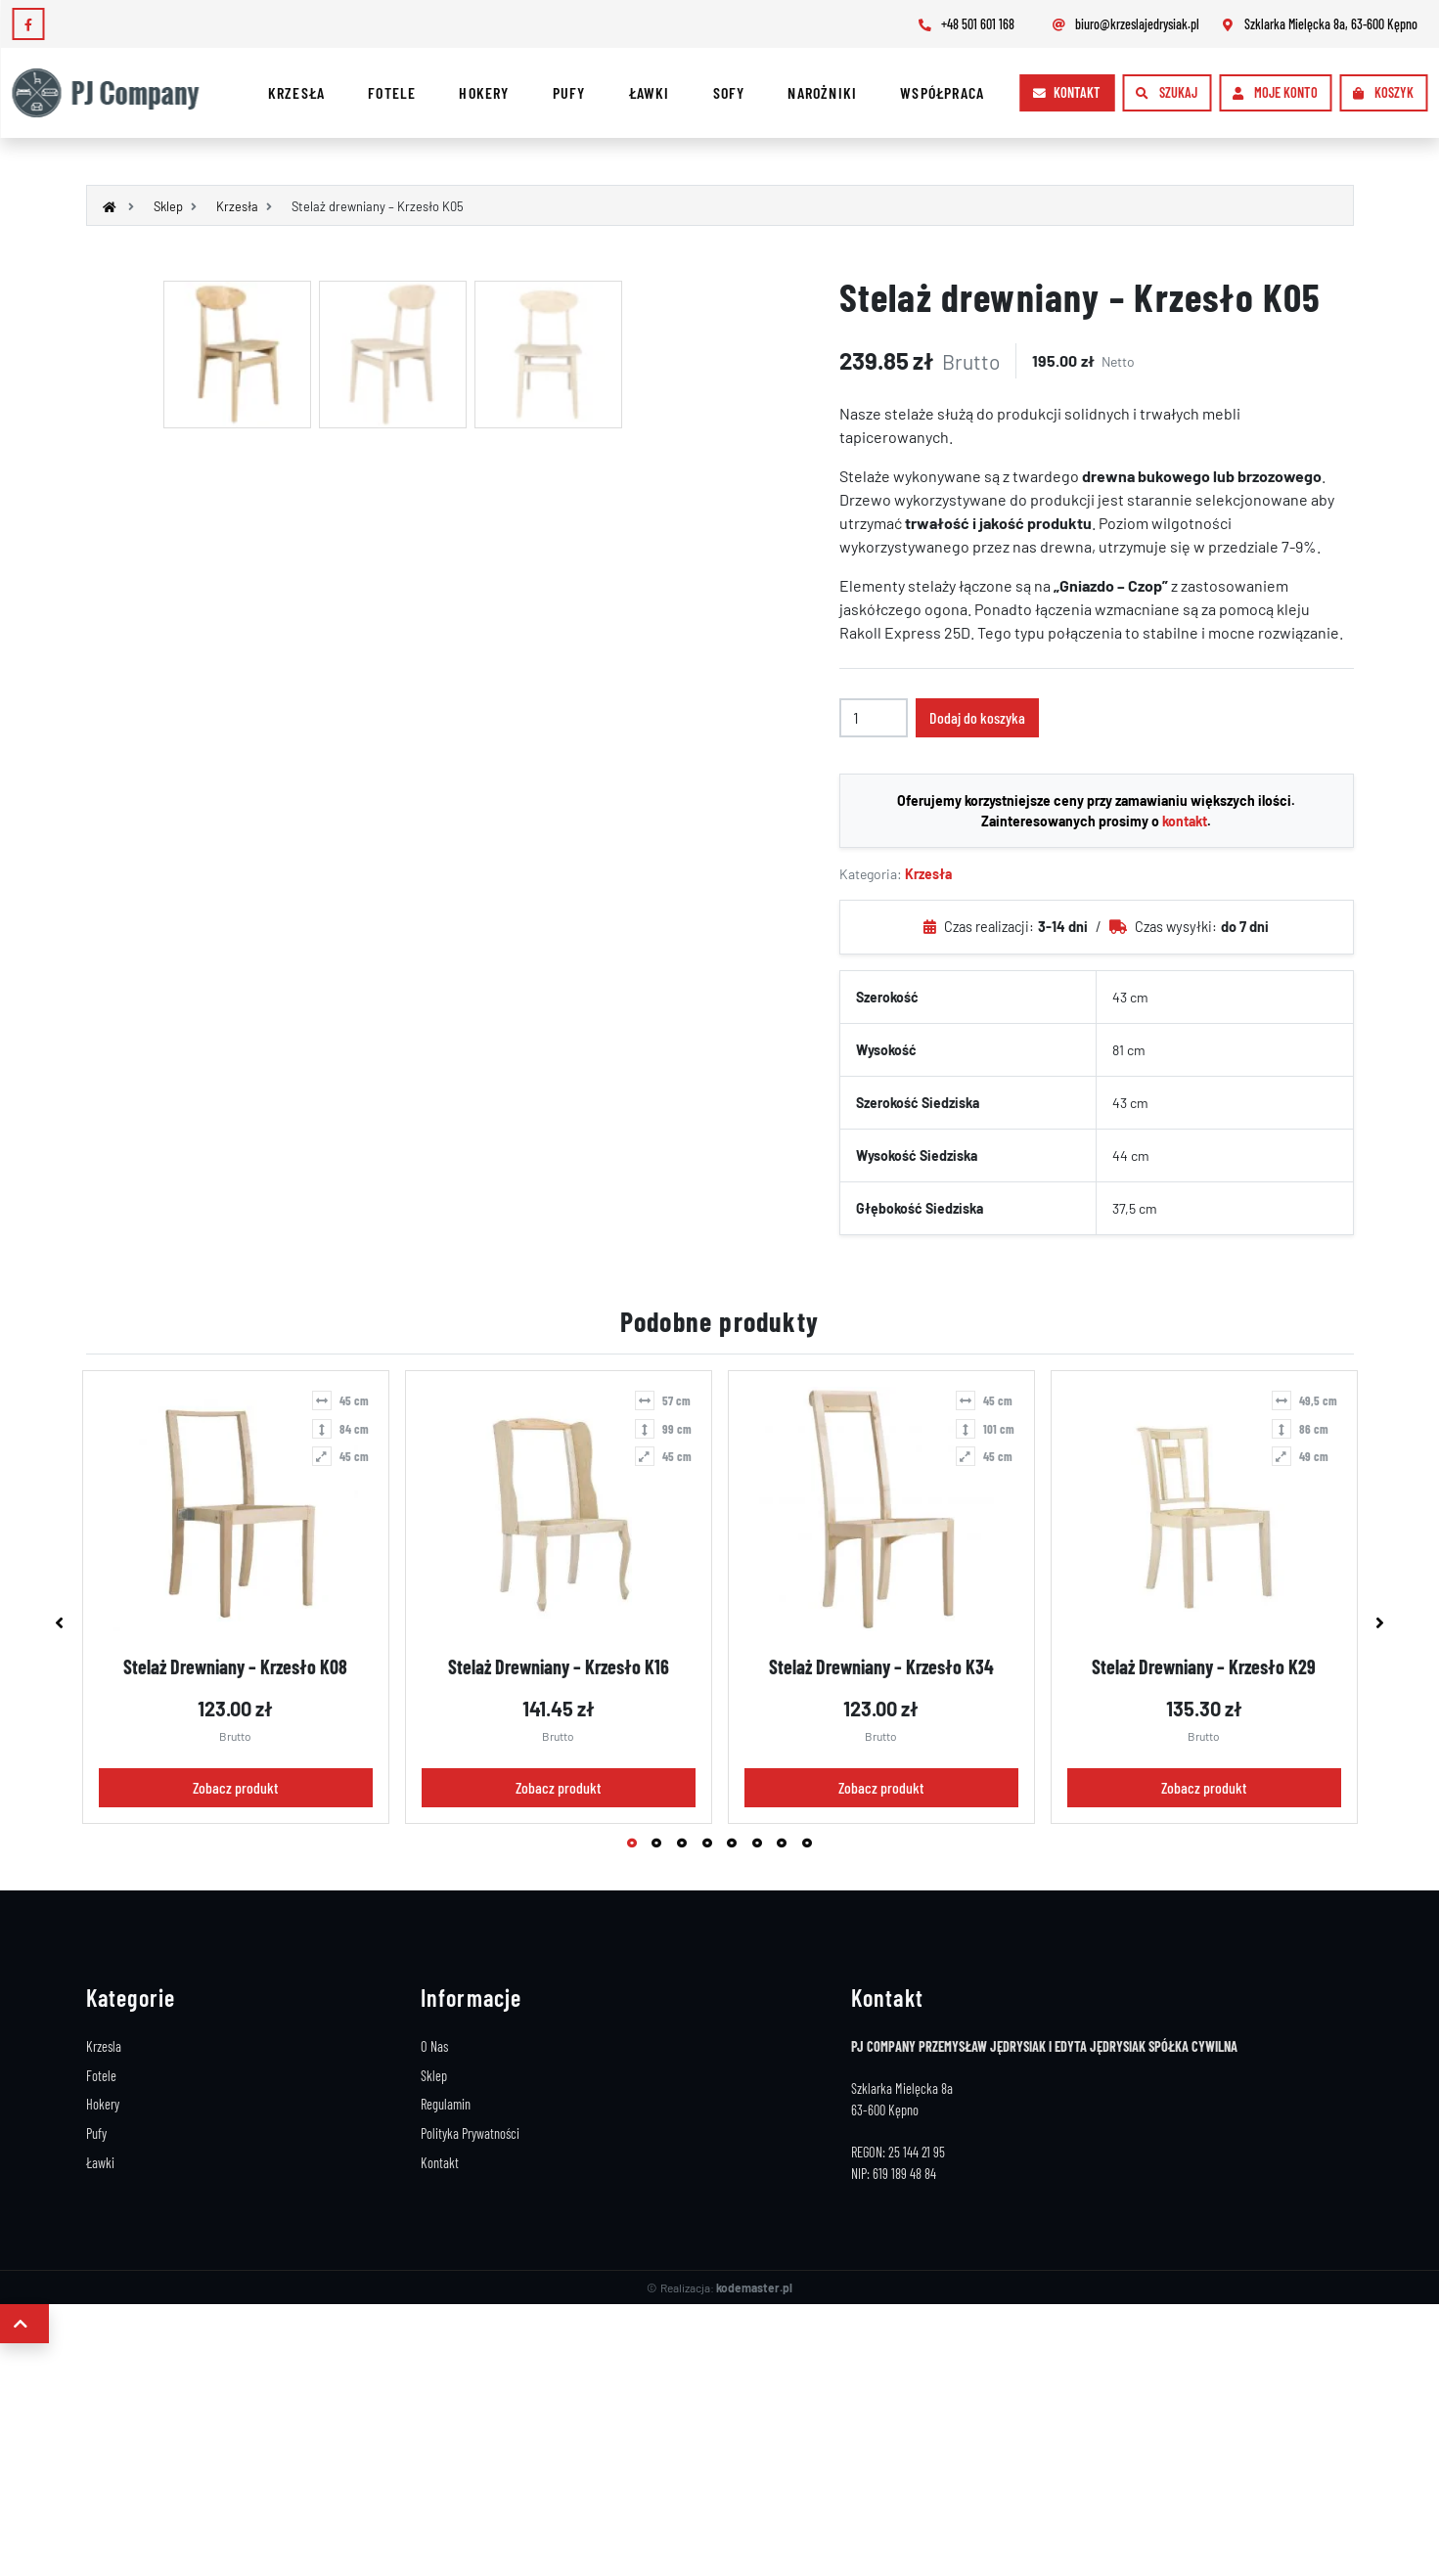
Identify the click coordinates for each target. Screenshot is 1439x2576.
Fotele (392, 92)
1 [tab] (635, 1845)
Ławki (649, 92)
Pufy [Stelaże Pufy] (96, 2133)
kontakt (1184, 821)
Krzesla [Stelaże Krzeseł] (103, 2046)
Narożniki (822, 92)
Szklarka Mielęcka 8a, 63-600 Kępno (1318, 24)
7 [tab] (784, 1845)
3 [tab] (685, 1845)
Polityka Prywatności (470, 2133)
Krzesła (296, 92)
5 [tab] (734, 1845)
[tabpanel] (235, 1597)
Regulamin (446, 2104)
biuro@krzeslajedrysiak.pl (1124, 24)
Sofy (729, 92)
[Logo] (114, 93)
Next (1380, 1622)
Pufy (569, 92)
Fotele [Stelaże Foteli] (101, 2075)
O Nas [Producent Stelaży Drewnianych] (434, 2046)
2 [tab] (659, 1845)
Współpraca (942, 92)
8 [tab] (810, 1845)
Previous (59, 1622)
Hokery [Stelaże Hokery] (102, 2104)
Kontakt (440, 2162)
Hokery (484, 92)
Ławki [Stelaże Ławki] (100, 2162)
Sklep (434, 2075)
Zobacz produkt (235, 1787)
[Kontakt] (1066, 92)
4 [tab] (710, 1845)
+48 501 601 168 (965, 24)
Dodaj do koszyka (977, 717)
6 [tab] (760, 1845)
